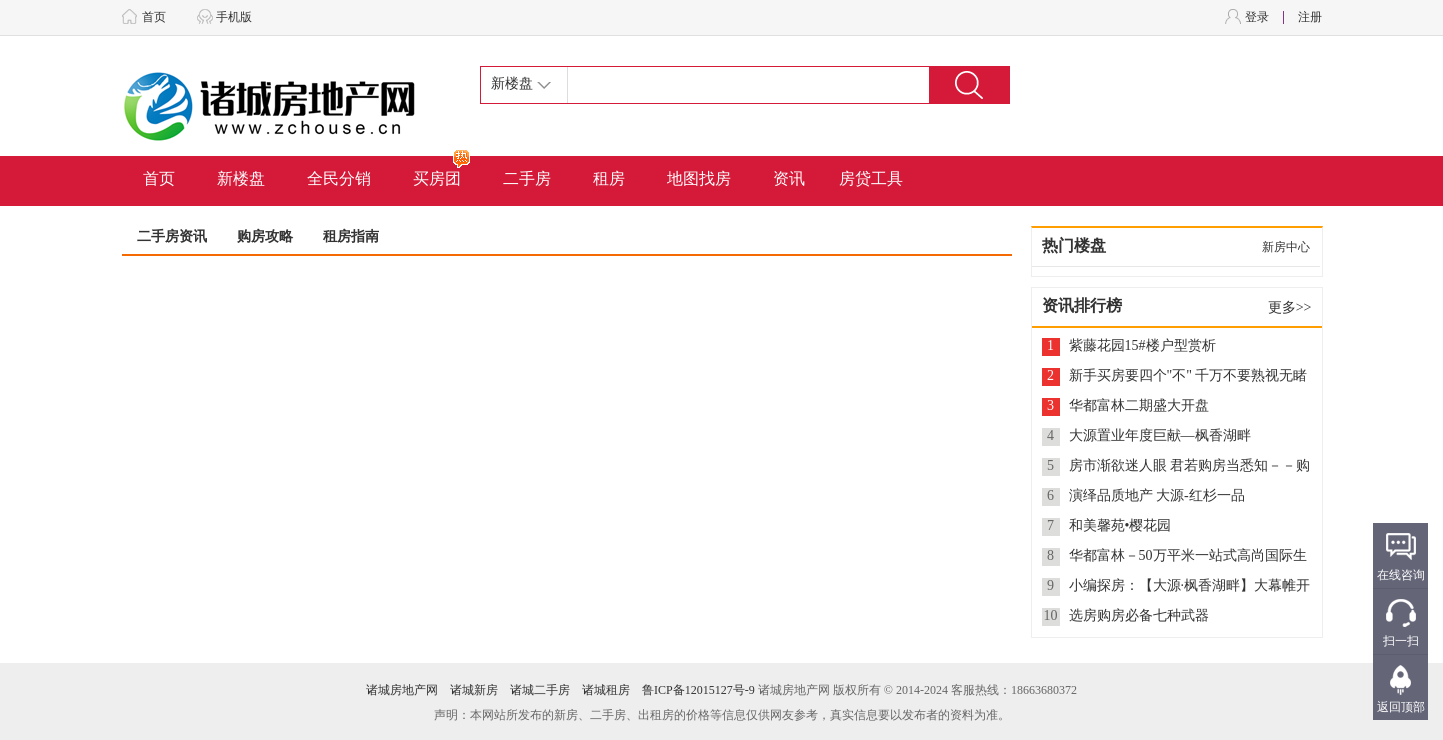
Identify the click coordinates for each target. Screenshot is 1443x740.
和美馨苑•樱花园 (1120, 525)
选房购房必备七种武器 (1139, 615)
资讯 (789, 178)
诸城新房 (474, 690)
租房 (609, 178)
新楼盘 (241, 178)
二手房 (527, 178)
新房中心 (1286, 247)
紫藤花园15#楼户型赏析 (1142, 345)
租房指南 (351, 236)
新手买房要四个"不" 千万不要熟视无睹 (1188, 375)
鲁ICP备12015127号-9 (698, 690)
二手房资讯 (172, 236)
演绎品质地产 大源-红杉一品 (1157, 495)
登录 (1257, 17)
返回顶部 (1401, 707)
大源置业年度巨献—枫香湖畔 (1160, 435)
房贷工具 (871, 178)
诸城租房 (606, 690)
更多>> (1290, 307)
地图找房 (699, 178)
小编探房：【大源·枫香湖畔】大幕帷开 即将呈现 (1190, 586)
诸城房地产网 (402, 690)
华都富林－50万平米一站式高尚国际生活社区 (1188, 556)
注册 (1310, 17)
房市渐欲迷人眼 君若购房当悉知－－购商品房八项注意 (1190, 466)
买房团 (442, 171)
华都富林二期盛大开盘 (1139, 405)
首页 (154, 17)
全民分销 (339, 178)
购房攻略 (265, 236)
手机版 (234, 17)
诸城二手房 (540, 690)
